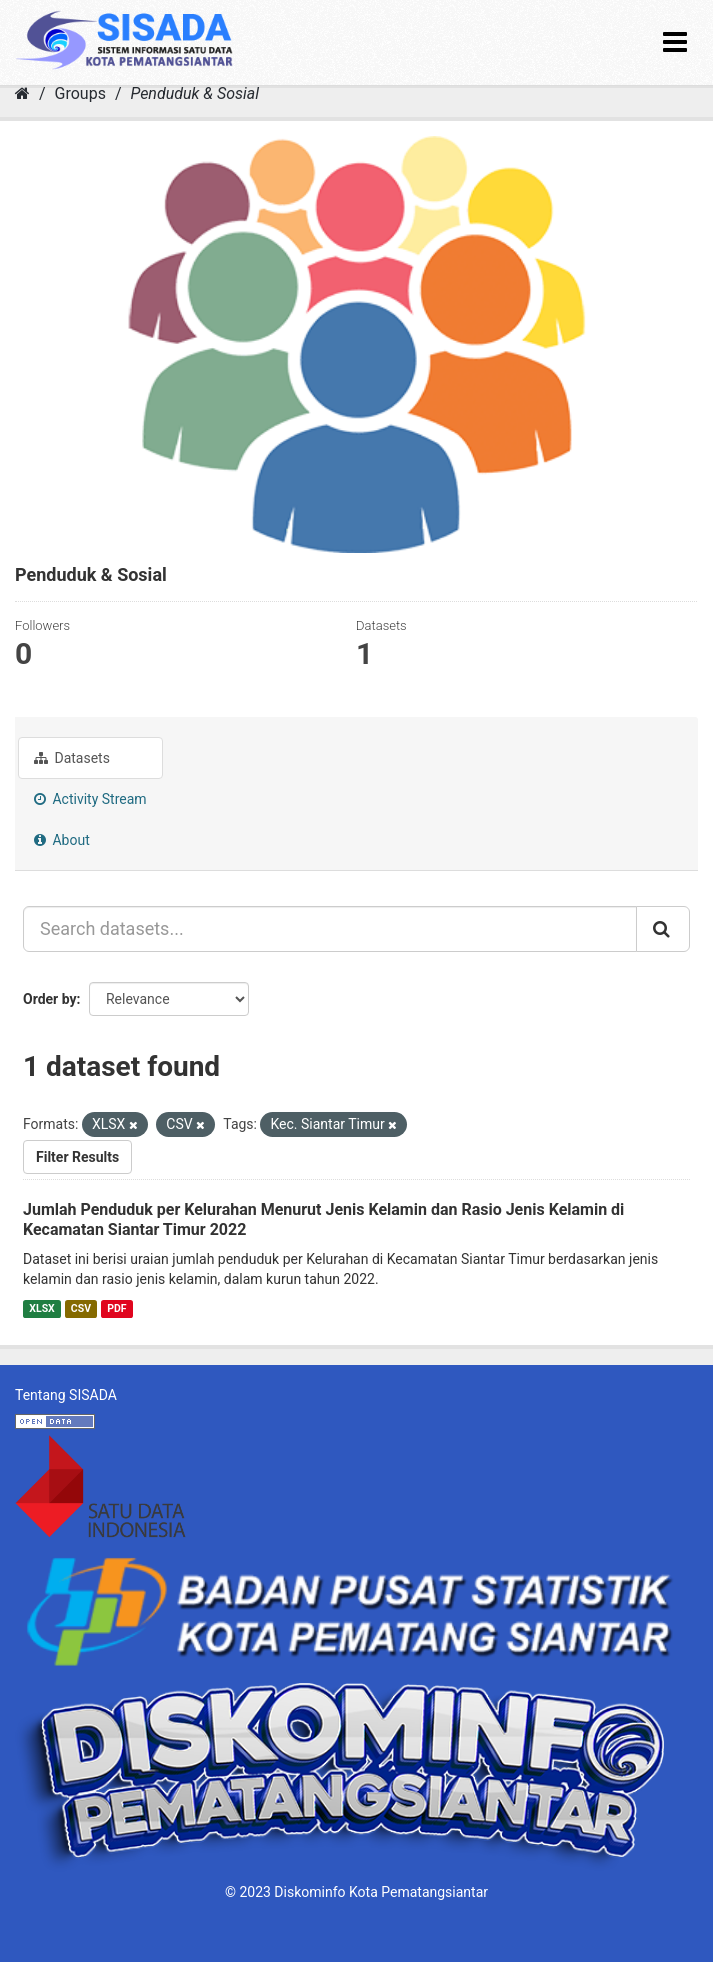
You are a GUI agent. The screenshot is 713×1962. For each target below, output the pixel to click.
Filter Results (77, 1157)
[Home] (22, 93)
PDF (116, 1308)
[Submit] (663, 929)
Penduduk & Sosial (194, 93)
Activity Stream (90, 799)
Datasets (72, 758)
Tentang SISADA (66, 1395)
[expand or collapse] (675, 42)
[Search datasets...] (330, 929)
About (62, 840)
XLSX (41, 1308)
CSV (81, 1308)
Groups (80, 93)
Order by (50, 999)
